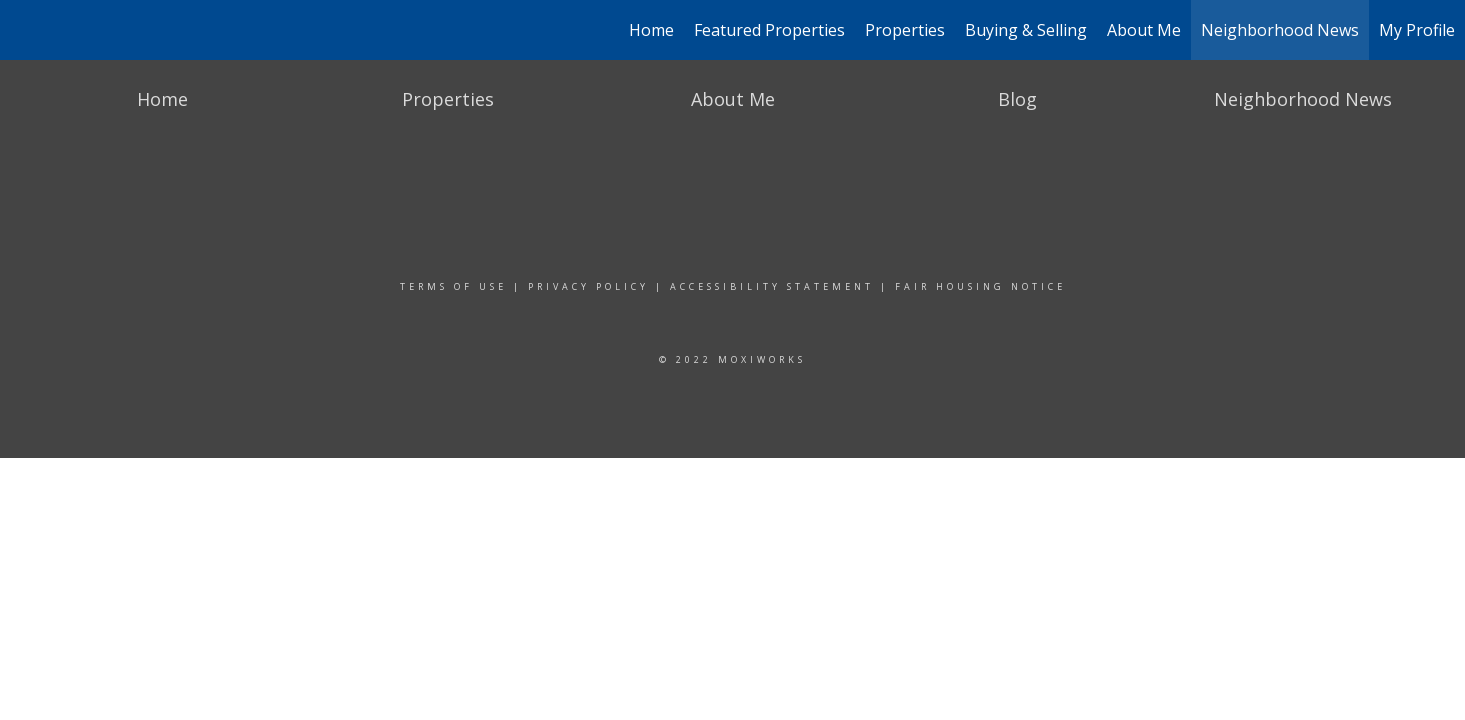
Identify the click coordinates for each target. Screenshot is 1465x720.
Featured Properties (769, 30)
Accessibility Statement (772, 286)
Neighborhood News (1280, 30)
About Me (1144, 30)
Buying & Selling (1026, 30)
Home (651, 30)
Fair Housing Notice (980, 286)
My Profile (1417, 30)
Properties (905, 30)
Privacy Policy (588, 286)
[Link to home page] (25, 30)
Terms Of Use (453, 286)
